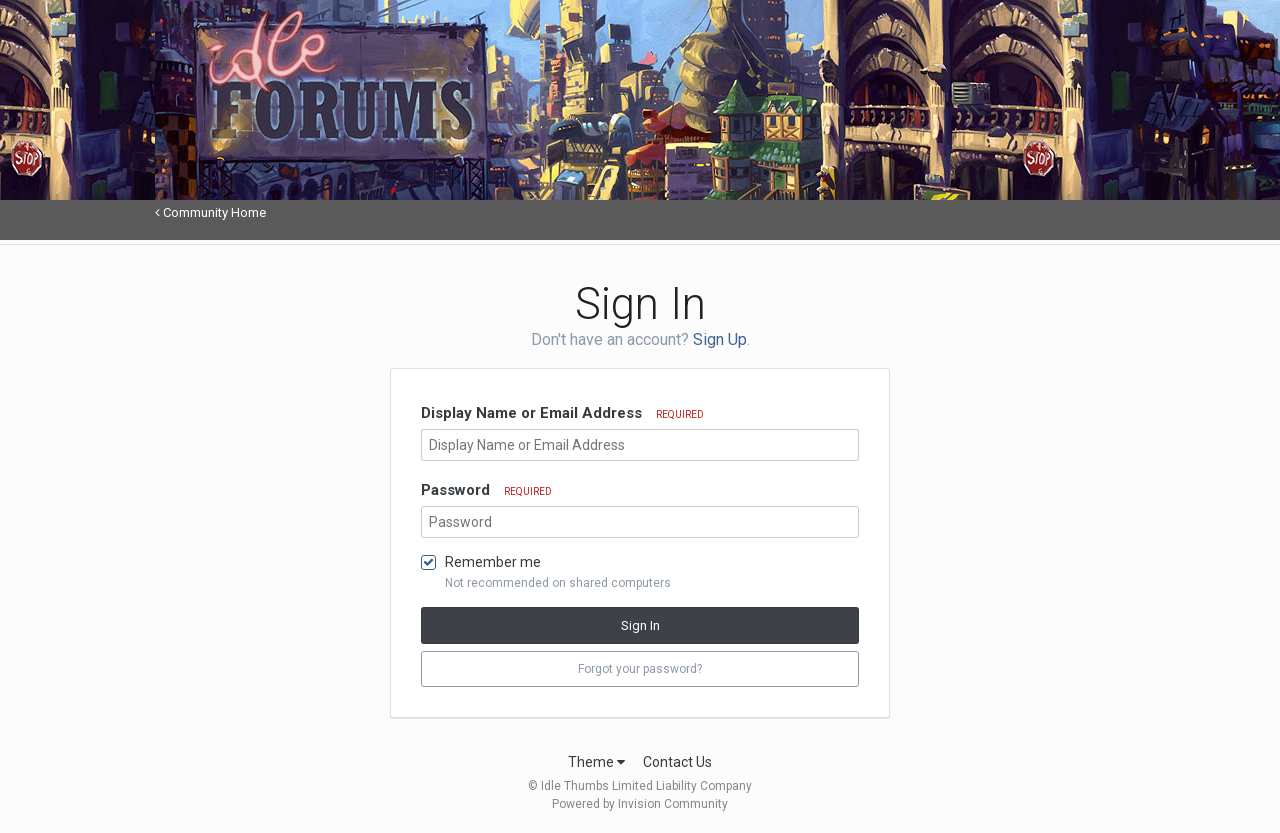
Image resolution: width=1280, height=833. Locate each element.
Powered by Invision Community (640, 804)
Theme (596, 762)
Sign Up (720, 339)
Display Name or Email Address (562, 413)
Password (486, 490)
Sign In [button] (640, 625)
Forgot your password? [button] (640, 669)
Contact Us (677, 762)
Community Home (210, 212)
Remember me (493, 562)
